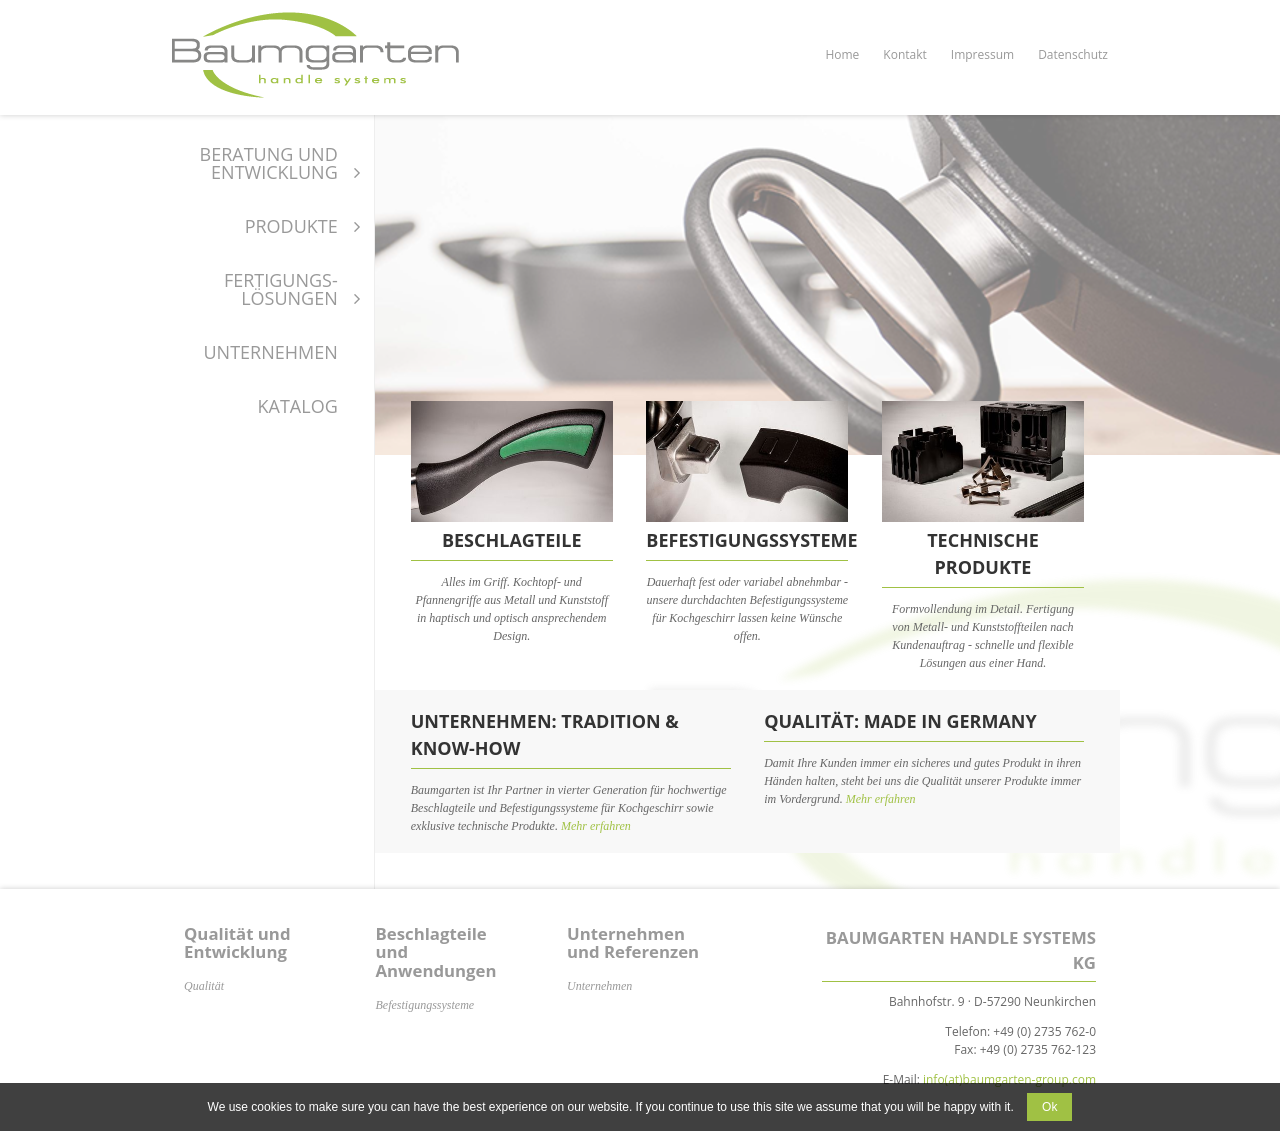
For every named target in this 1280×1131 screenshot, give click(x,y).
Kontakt (904, 54)
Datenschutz (1073, 54)
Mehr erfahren (596, 826)
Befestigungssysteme (425, 1005)
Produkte (291, 226)
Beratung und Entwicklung (269, 163)
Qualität (204, 986)
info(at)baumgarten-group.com (1009, 1079)
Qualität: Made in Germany (900, 721)
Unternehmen (270, 352)
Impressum (982, 54)
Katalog (298, 406)
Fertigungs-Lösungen (281, 289)
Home (842, 54)
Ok (1049, 1107)
